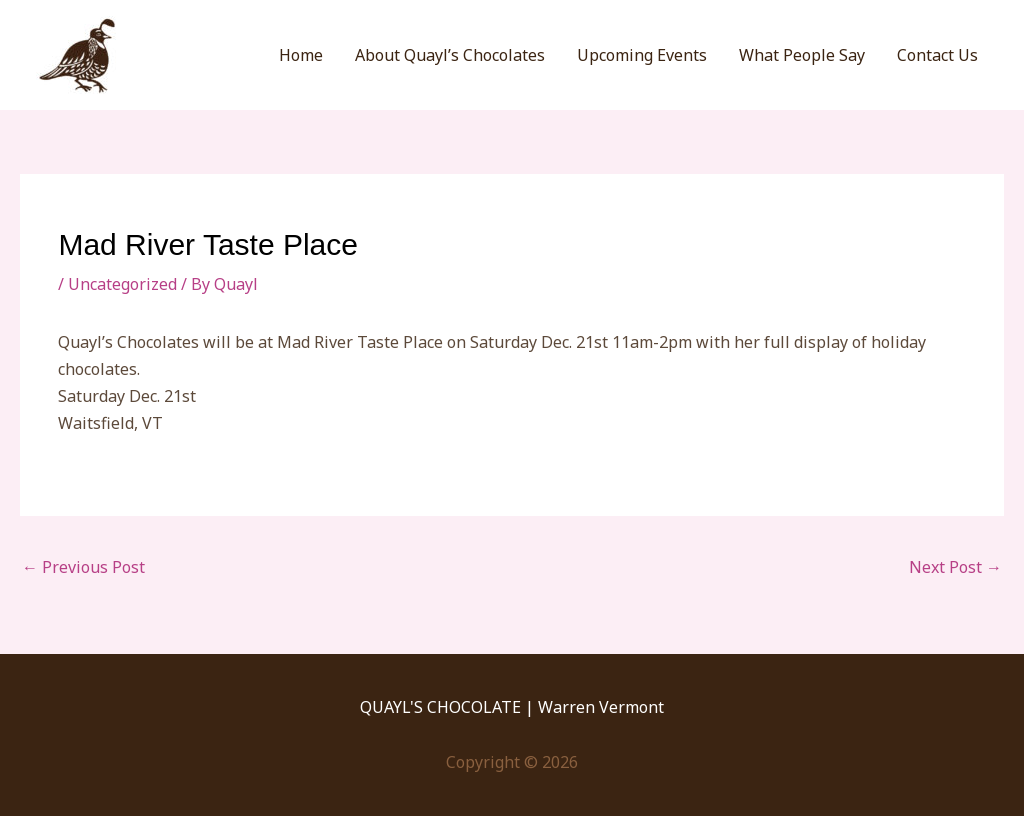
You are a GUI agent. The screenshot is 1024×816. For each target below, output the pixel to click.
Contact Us (937, 55)
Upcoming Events (642, 55)
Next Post (955, 567)
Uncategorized (122, 284)
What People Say (802, 55)
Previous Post (83, 567)
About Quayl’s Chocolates (450, 55)
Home (301, 55)
